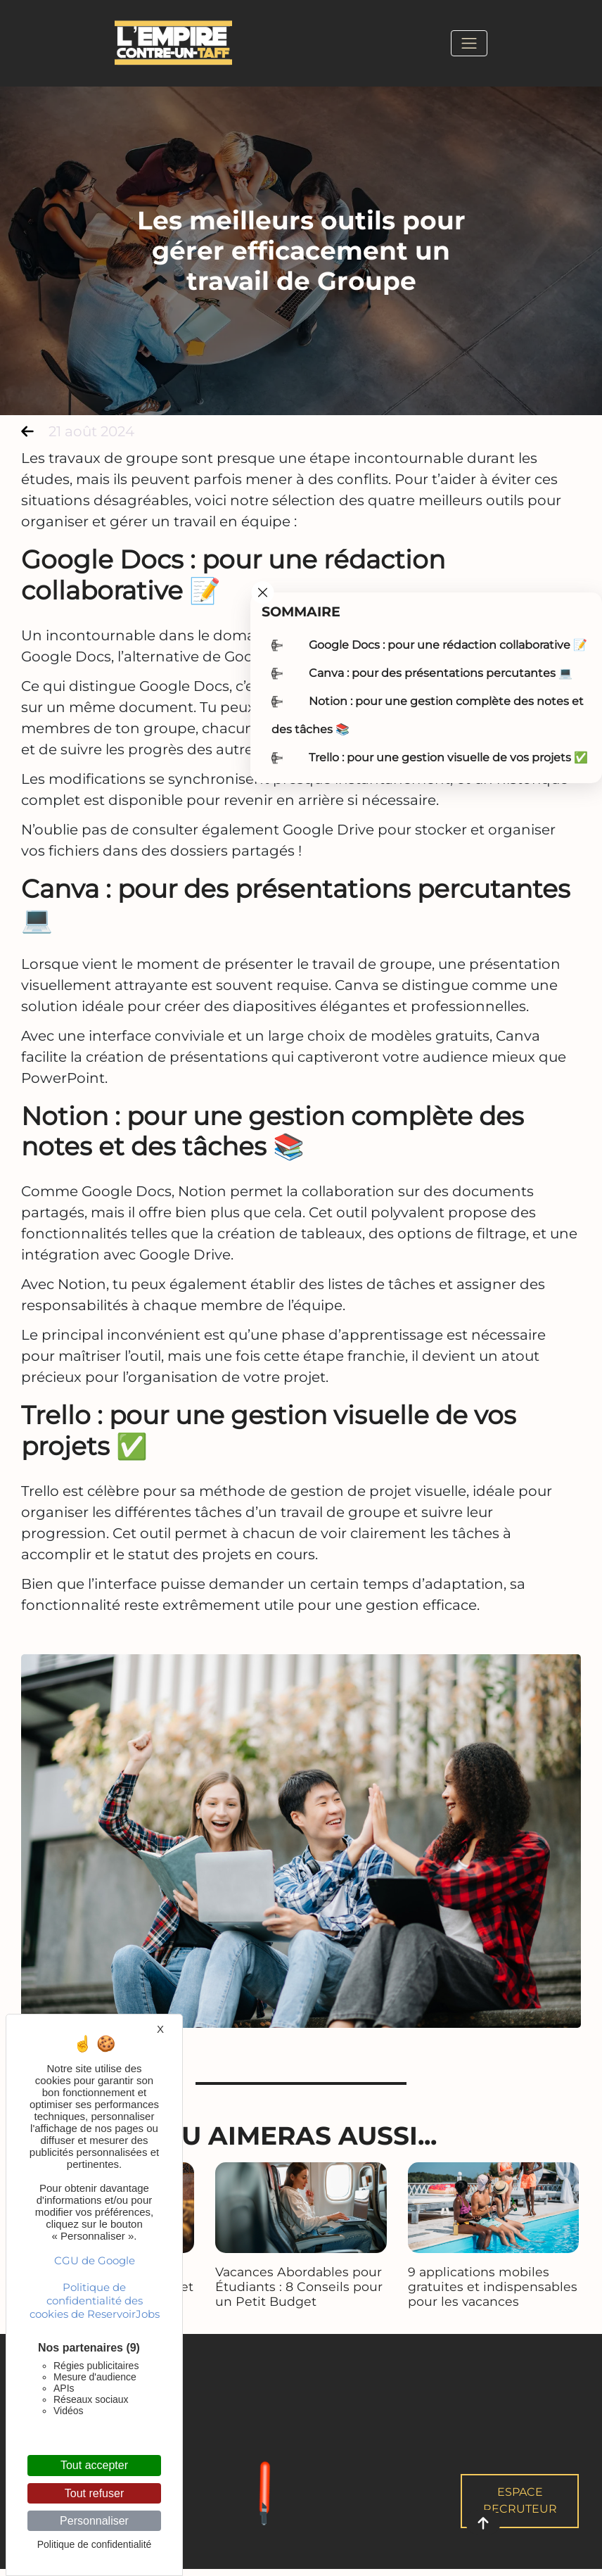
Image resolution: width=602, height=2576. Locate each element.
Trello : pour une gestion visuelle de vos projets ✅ (448, 757)
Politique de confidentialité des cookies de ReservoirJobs (95, 2300)
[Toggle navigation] (469, 43)
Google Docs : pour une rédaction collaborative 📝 (448, 645)
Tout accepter (94, 2465)
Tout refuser (94, 2493)
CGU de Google (94, 2260)
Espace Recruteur (520, 2500)
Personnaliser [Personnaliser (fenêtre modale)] (94, 2521)
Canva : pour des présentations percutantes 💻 (440, 673)
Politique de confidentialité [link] (94, 2544)
